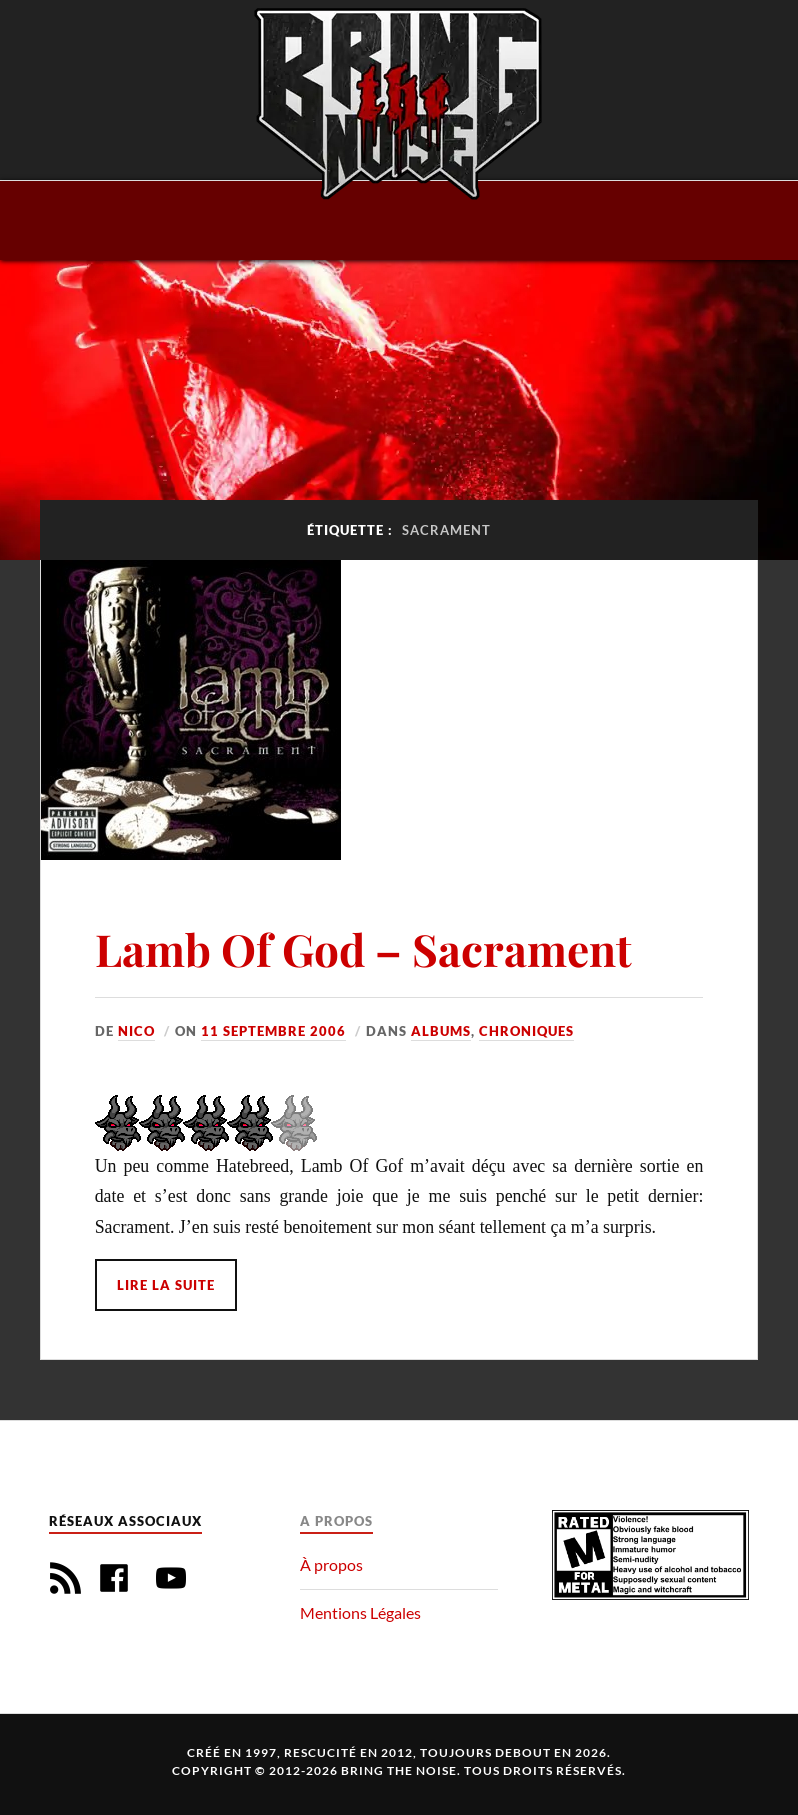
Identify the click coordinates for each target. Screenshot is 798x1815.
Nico (136, 1031)
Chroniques (526, 1031)
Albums (441, 1031)
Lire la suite (166, 1285)
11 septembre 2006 (273, 1031)
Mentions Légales (360, 1612)
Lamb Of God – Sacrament (363, 948)
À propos (331, 1564)
